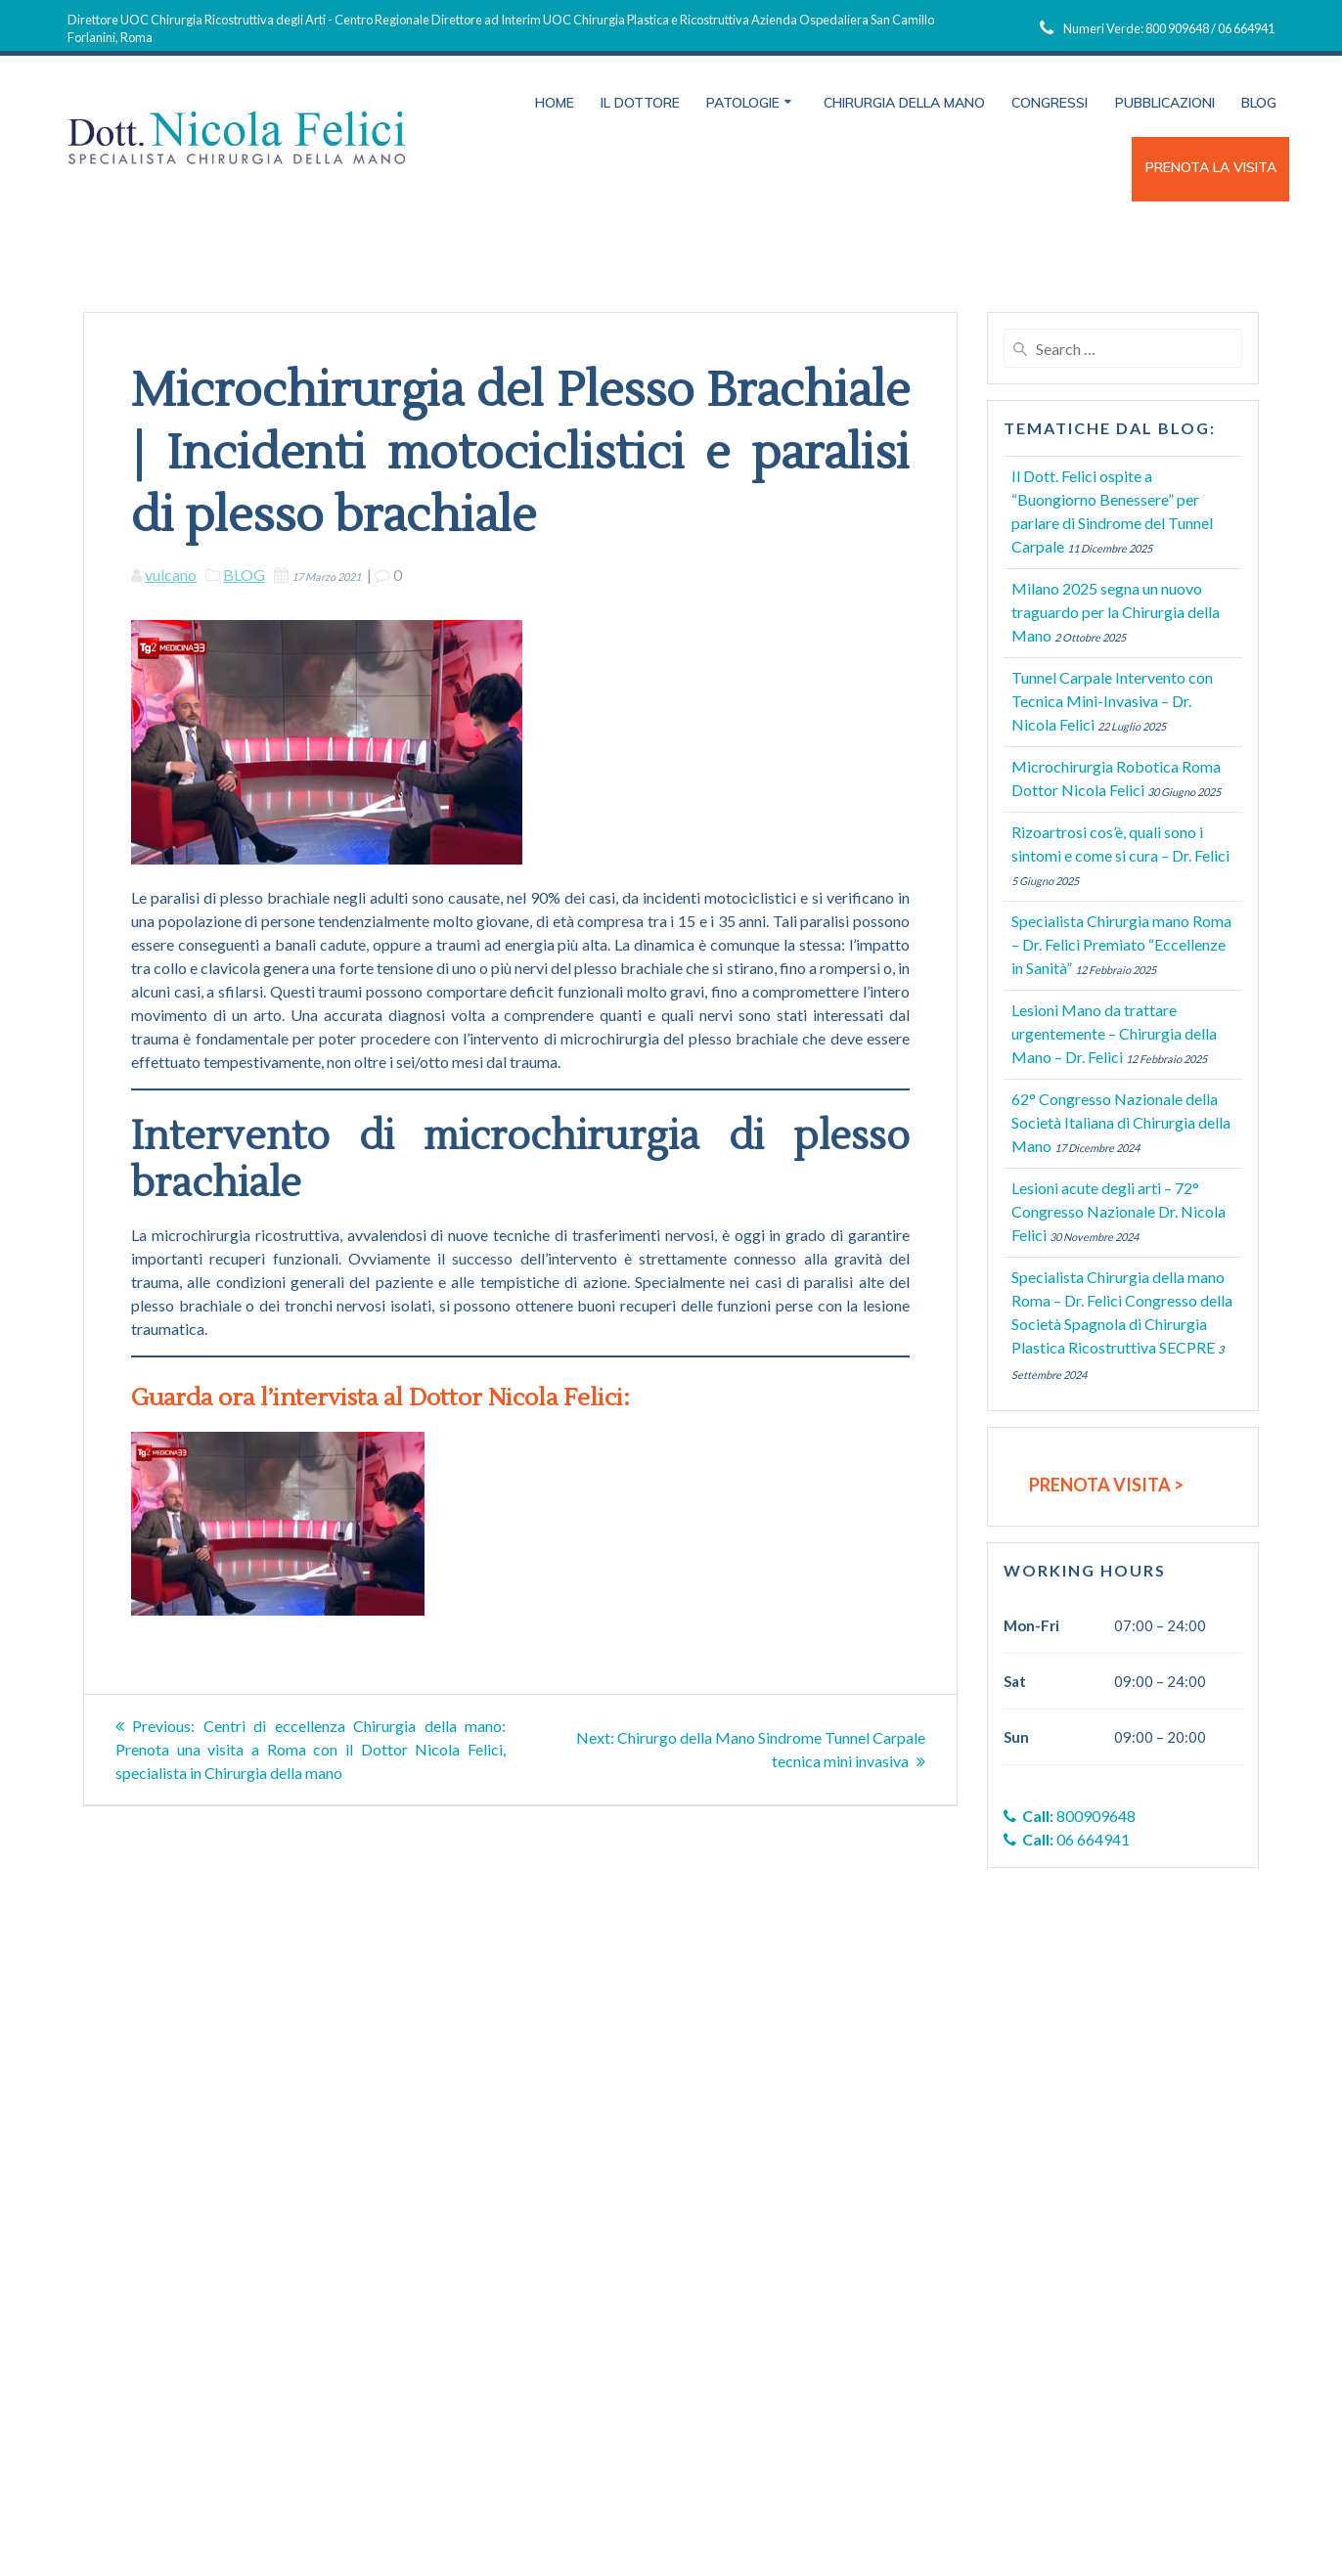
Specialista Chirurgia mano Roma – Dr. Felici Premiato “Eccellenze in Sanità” (1121, 944)
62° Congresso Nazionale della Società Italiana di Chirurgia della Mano (1120, 1122)
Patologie (743, 102)
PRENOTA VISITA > (1106, 1484)
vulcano (171, 574)
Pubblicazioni (1165, 102)
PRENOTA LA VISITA (1210, 167)
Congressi (1049, 102)
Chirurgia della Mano (904, 102)
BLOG (244, 574)
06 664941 (1067, 1839)
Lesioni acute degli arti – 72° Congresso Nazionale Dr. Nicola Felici (1118, 1211)
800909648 (1070, 1815)
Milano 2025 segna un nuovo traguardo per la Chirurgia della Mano (1115, 611)
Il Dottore (640, 102)
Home (554, 102)
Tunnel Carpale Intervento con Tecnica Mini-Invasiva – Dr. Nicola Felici (1112, 700)
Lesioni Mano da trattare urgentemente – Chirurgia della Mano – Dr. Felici (1114, 1033)
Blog (1258, 102)
